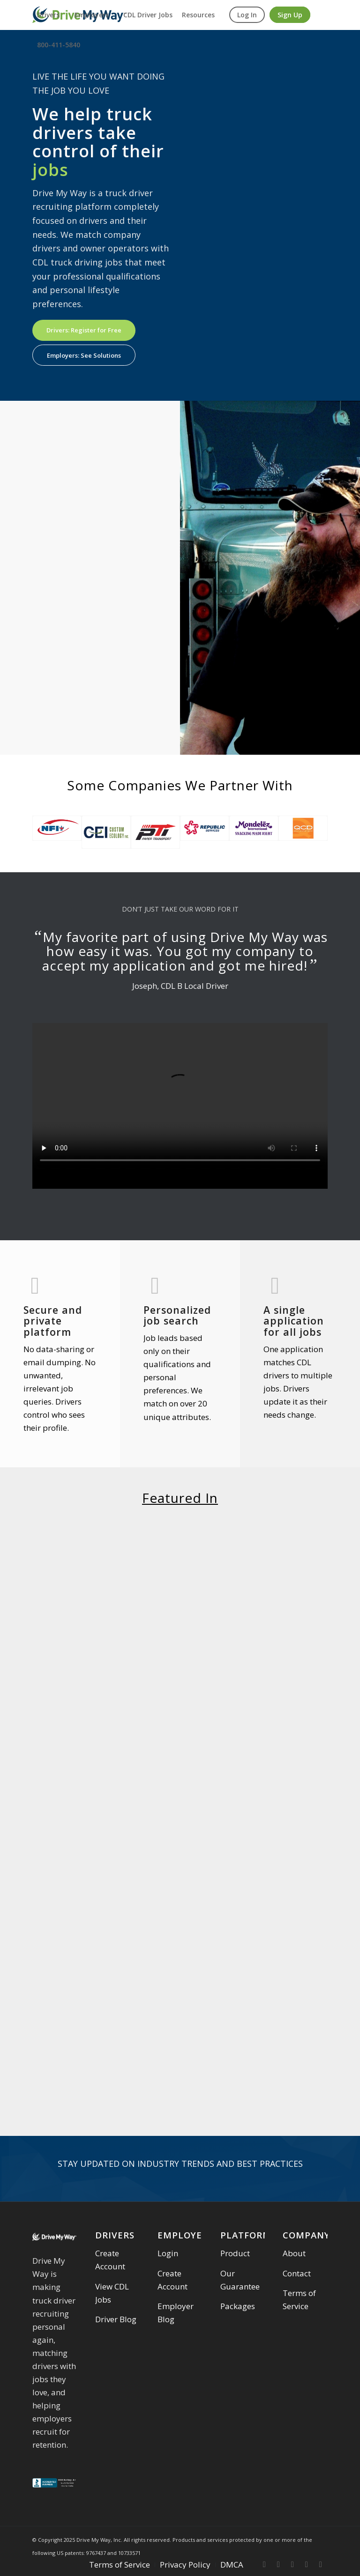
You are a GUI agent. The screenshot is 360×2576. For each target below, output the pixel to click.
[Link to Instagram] (292, 2564)
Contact (297, 2273)
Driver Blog (115, 2319)
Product (235, 2253)
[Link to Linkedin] (307, 2564)
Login (168, 2253)
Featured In (180, 1498)
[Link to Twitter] (278, 2564)
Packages (237, 2306)
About (294, 2253)
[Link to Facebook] (264, 2564)
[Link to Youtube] (321, 2564)
